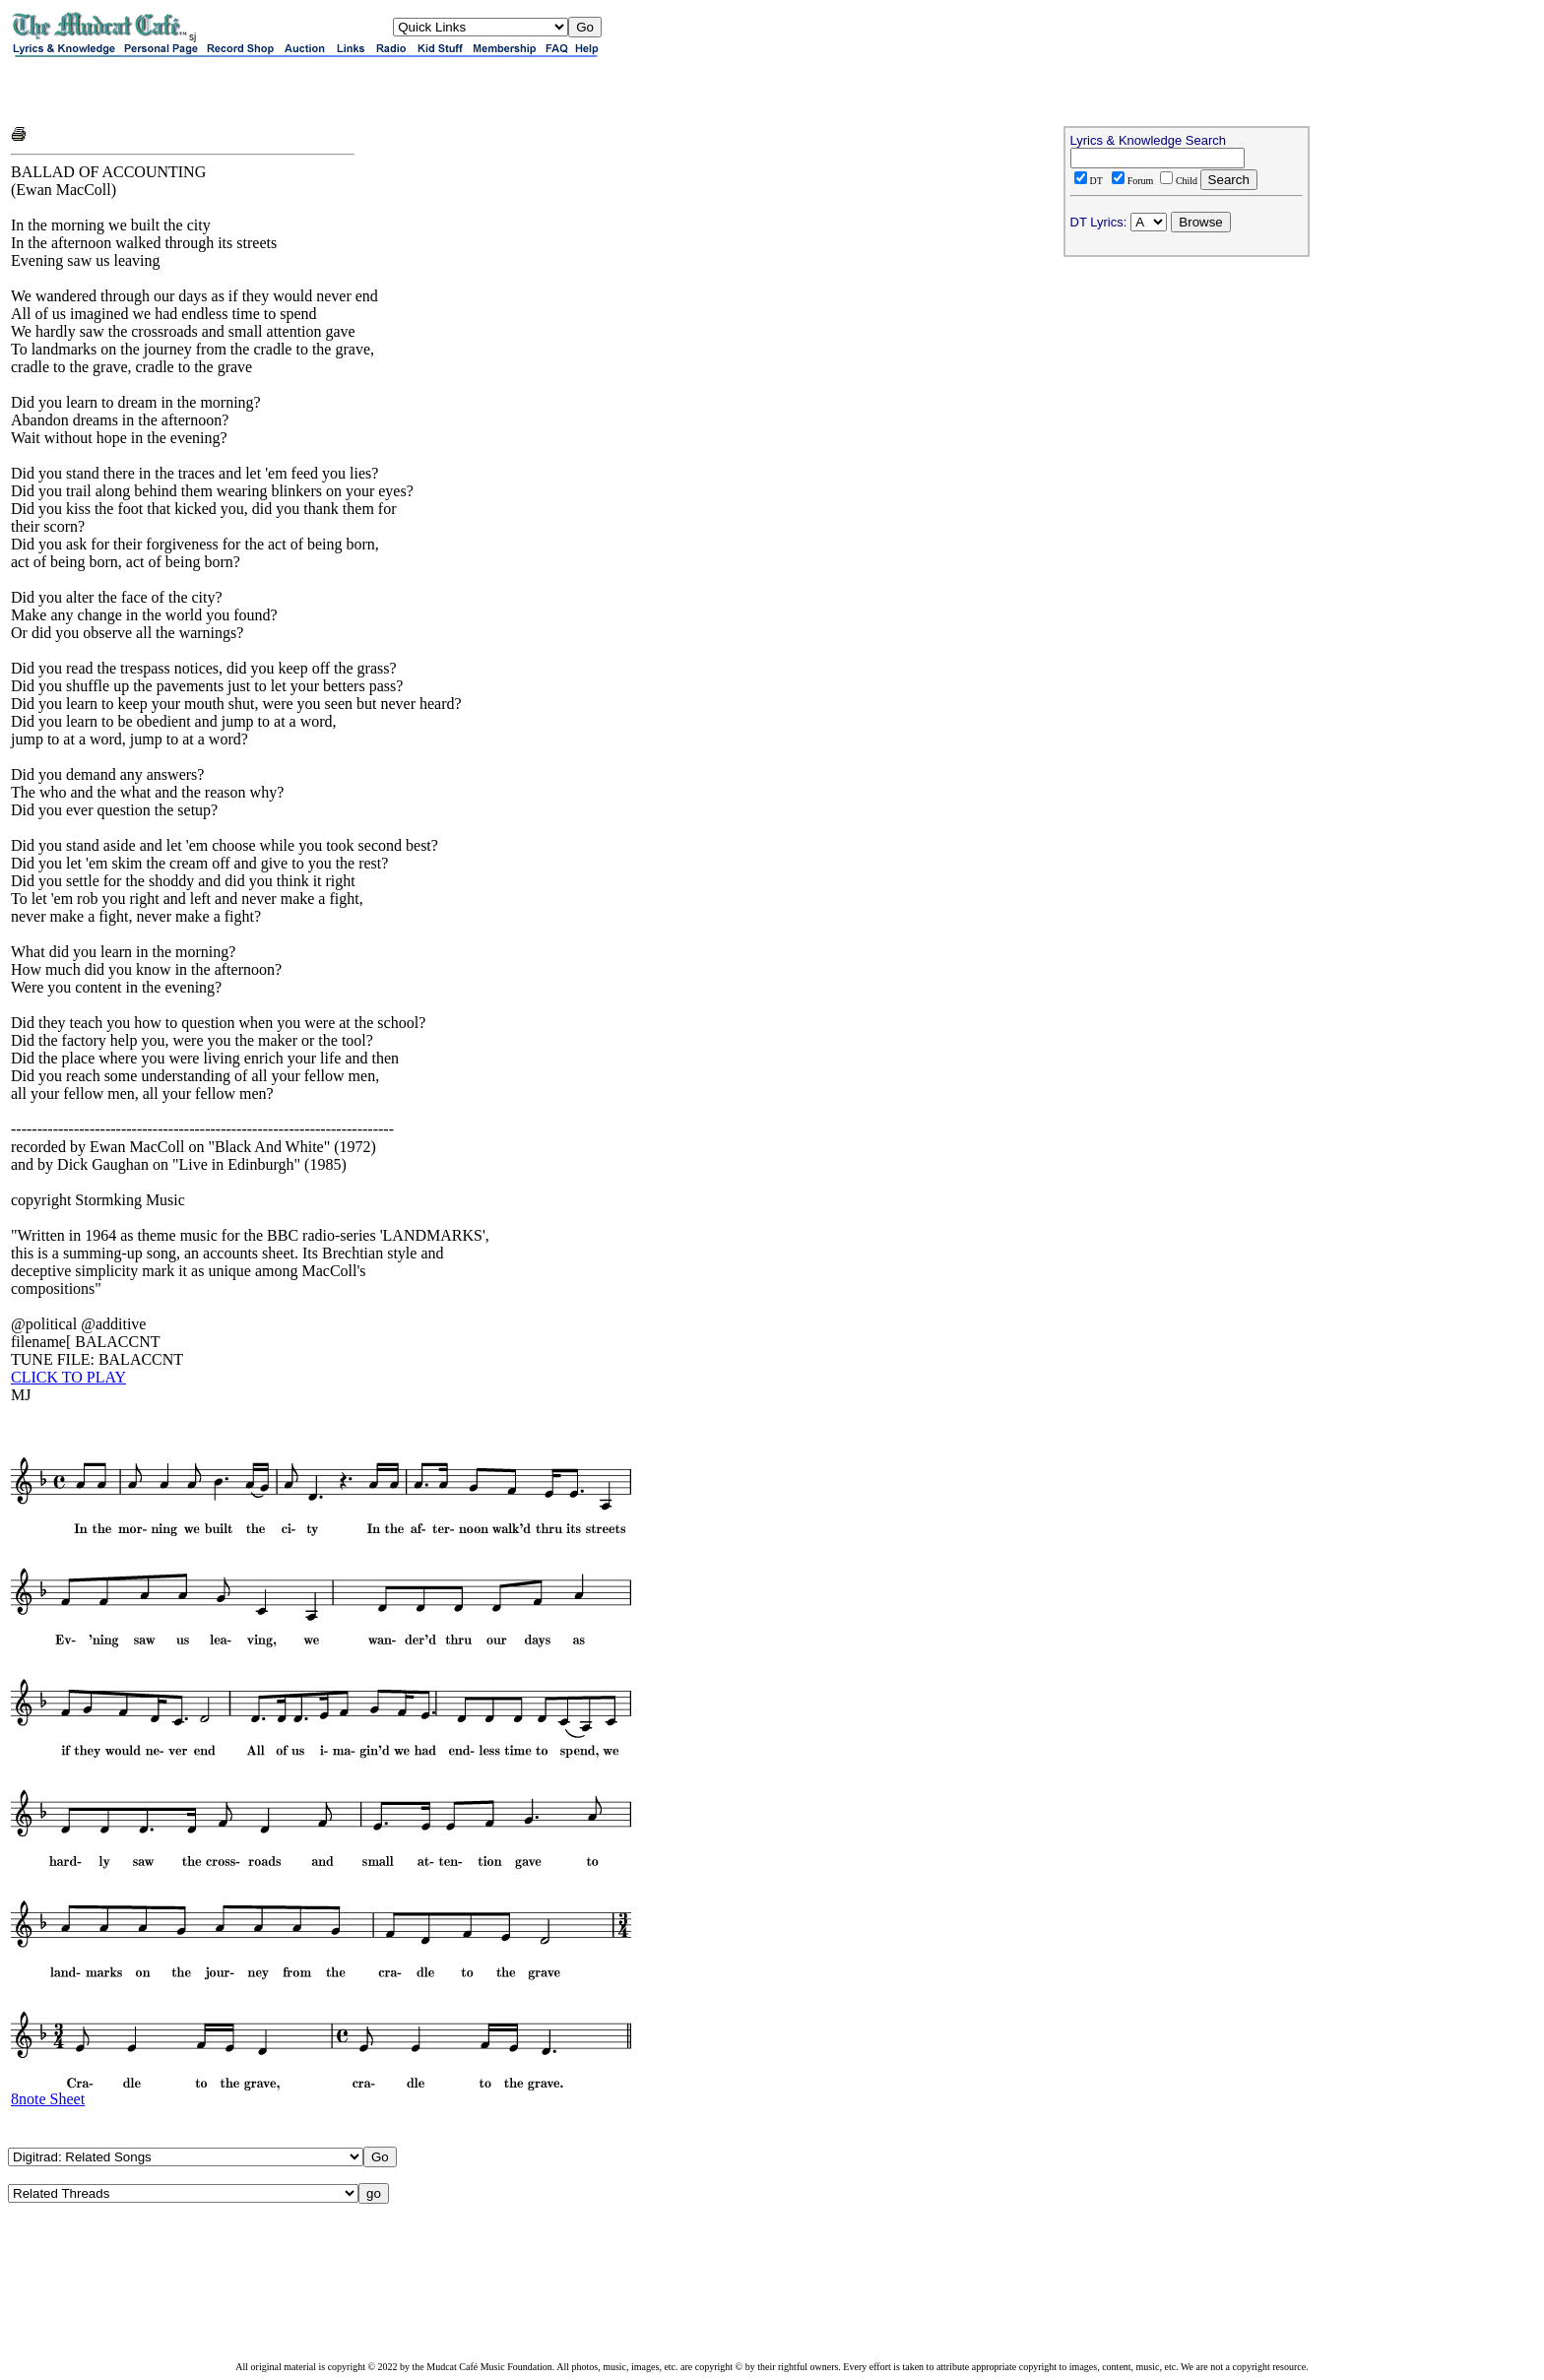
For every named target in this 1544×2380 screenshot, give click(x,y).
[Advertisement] (241, 90)
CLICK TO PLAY (68, 1377)
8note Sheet (48, 2099)
